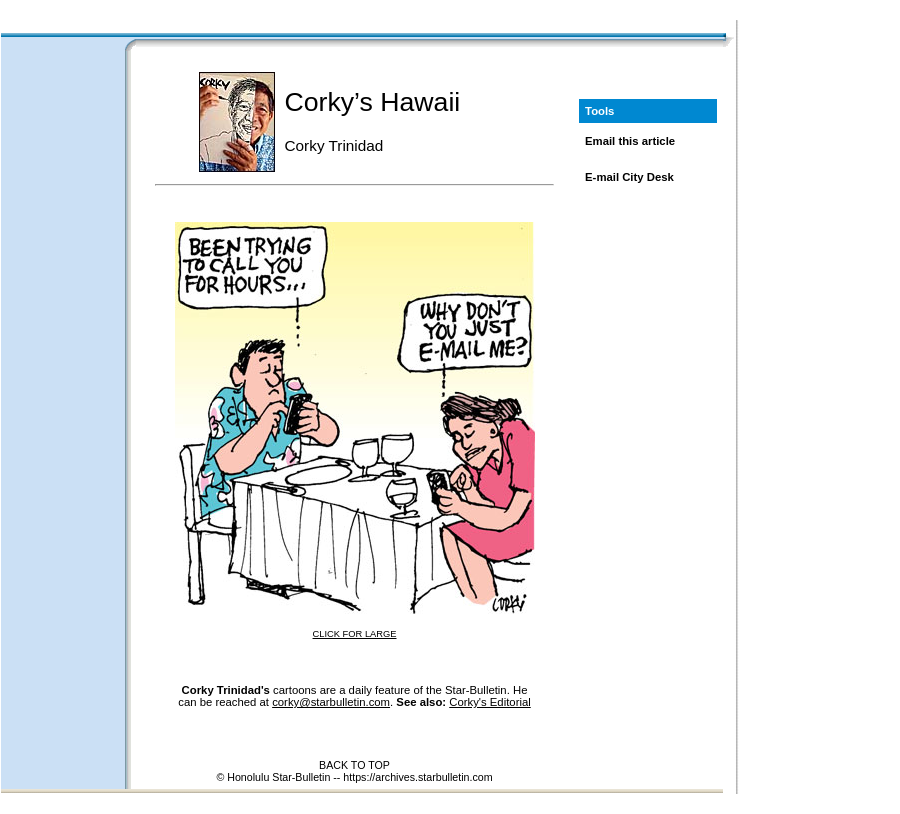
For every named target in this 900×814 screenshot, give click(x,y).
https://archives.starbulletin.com (417, 777)
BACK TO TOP (354, 765)
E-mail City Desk (629, 177)
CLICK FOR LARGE (355, 634)
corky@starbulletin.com (331, 702)
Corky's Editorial (489, 702)
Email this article (630, 141)
